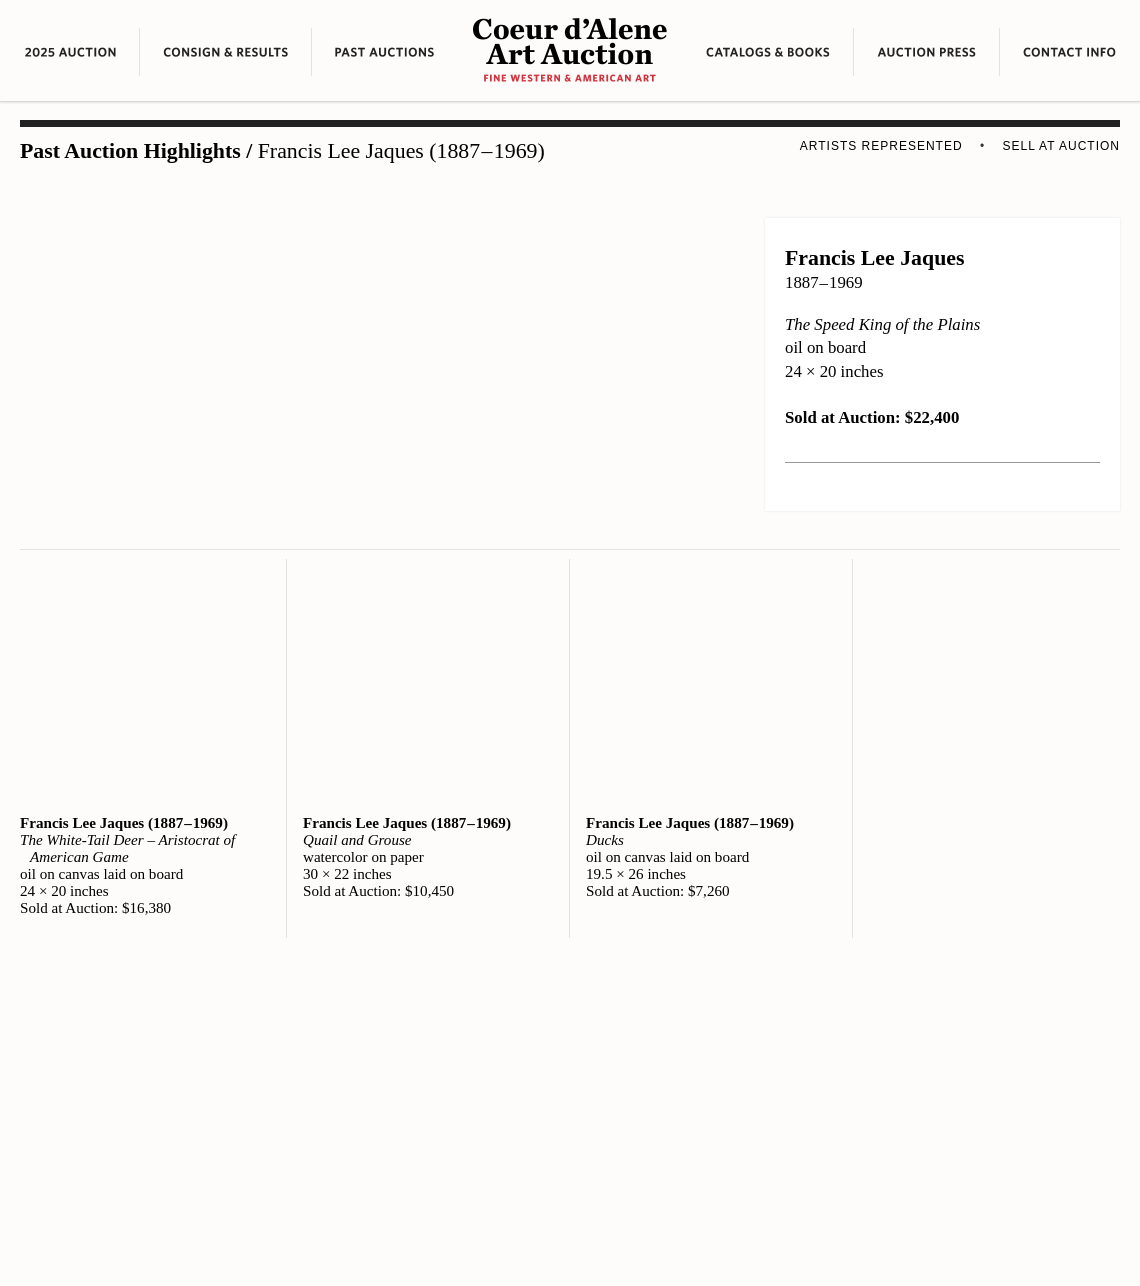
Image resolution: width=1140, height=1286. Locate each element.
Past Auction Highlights (130, 151)
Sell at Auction (1061, 146)
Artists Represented (881, 146)
